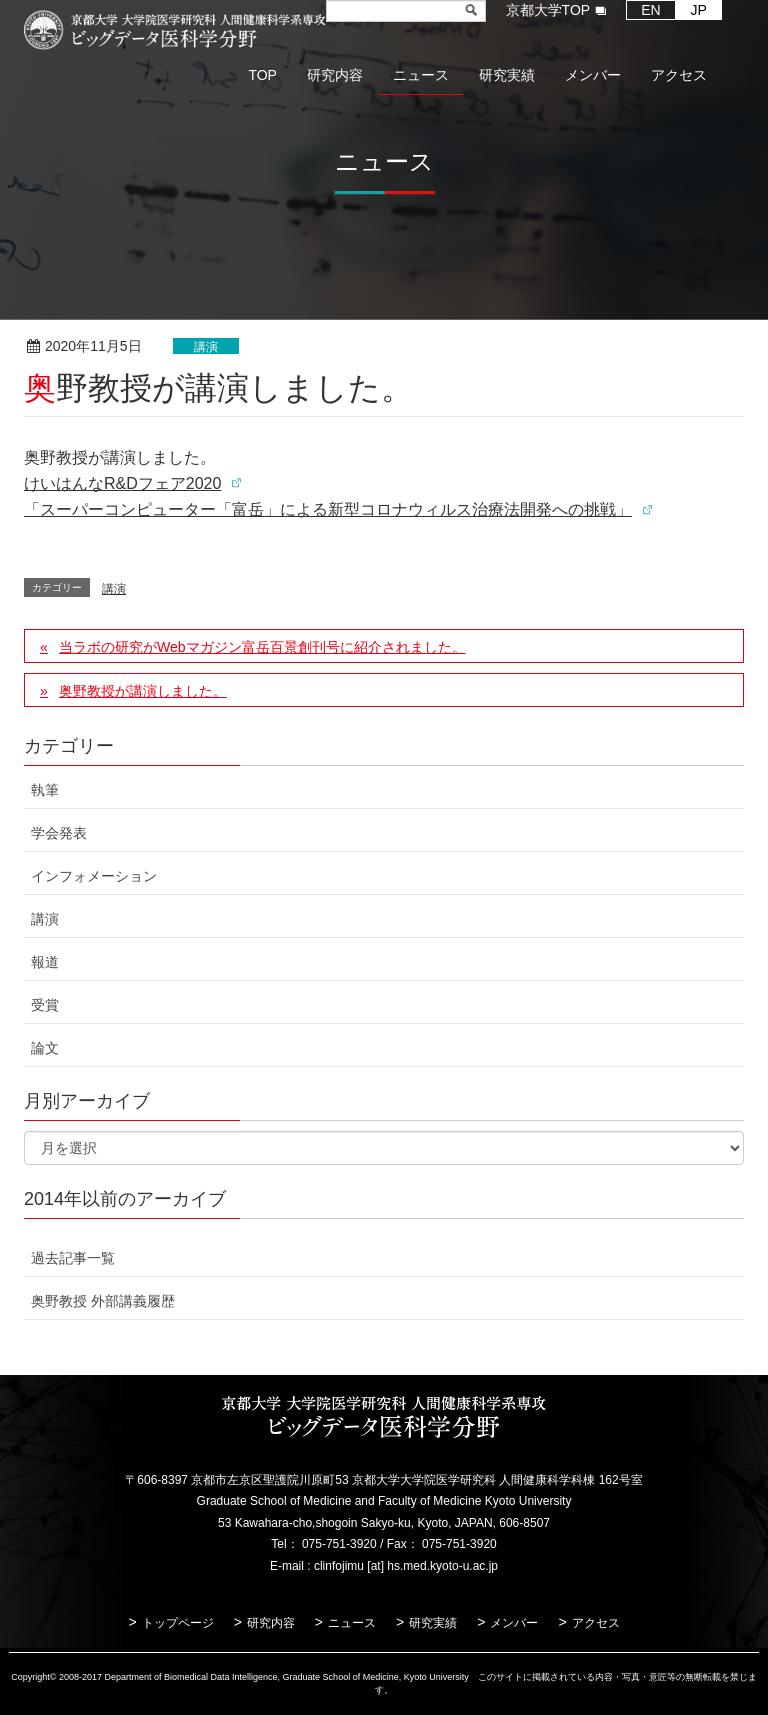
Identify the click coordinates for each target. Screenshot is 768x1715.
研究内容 (271, 1623)
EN (650, 10)
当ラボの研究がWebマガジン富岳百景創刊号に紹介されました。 (262, 647)
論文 (45, 1048)
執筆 (45, 790)
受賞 (45, 1005)
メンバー (514, 1623)
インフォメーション (94, 876)
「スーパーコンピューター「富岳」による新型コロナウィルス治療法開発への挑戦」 (328, 509)
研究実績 (433, 1623)
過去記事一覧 (73, 1258)
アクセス (596, 1623)
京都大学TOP (548, 10)
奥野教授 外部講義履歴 (103, 1301)
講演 (206, 347)
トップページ (178, 1623)
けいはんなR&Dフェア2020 (122, 483)
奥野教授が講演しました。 (143, 691)
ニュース (352, 1623)
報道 (45, 962)
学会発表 (59, 833)
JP (699, 10)
